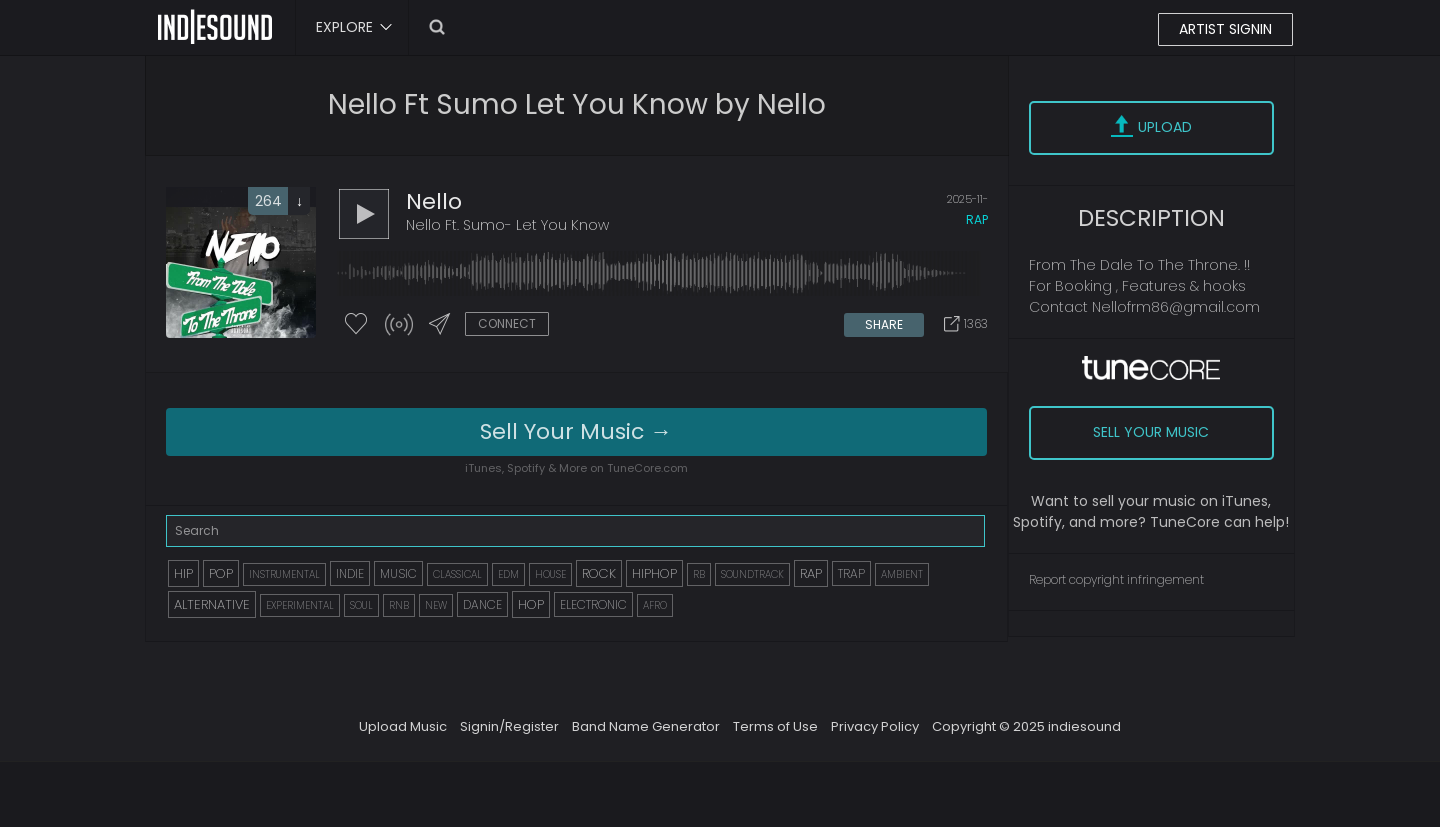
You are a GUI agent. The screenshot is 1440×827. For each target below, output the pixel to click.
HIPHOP (654, 573)
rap (977, 219)
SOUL (361, 605)
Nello (434, 201)
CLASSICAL (457, 574)
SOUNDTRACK (752, 574)
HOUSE (550, 574)
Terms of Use (775, 726)
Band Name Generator (646, 726)
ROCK (599, 573)
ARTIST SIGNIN (1225, 29)
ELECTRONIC (593, 604)
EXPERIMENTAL (300, 605)
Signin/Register (509, 726)
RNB (399, 605)
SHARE (884, 324)
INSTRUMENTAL (284, 574)
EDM (508, 574)
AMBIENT (902, 574)
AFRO (655, 605)
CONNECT (507, 323)
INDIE (350, 573)
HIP (183, 573)
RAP (811, 573)
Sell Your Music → (576, 431)
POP (221, 573)
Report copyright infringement (1116, 579)
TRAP (851, 573)
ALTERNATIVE (212, 604)
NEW (436, 605)
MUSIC (398, 573)
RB (699, 574)
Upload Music (403, 726)
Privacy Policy (875, 726)
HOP (531, 604)
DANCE (482, 604)
